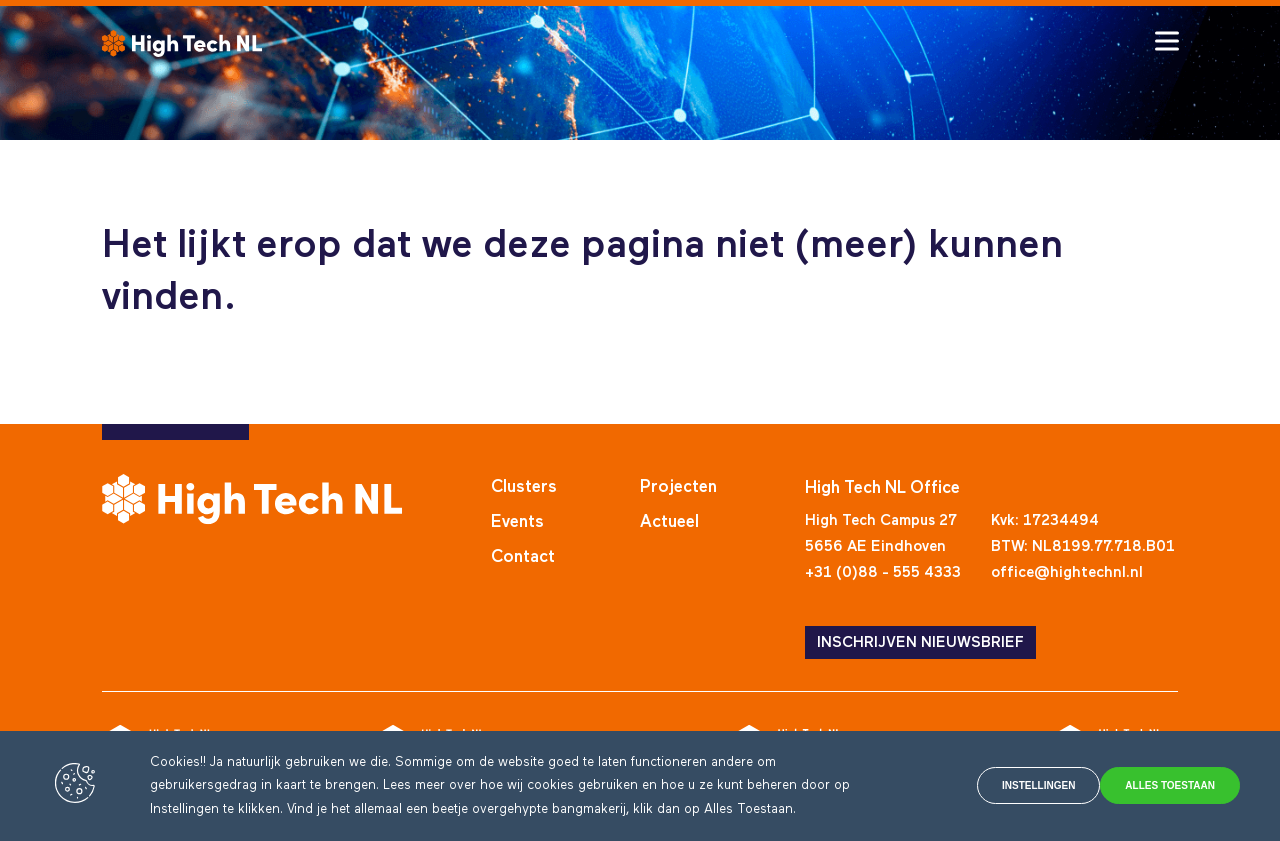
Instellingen (972, 786)
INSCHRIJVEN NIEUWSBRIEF (920, 642)
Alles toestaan (1153, 786)
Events (517, 522)
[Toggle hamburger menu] (1167, 41)
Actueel (669, 522)
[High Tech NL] (182, 43)
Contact (523, 557)
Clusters (524, 487)
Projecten (678, 487)
